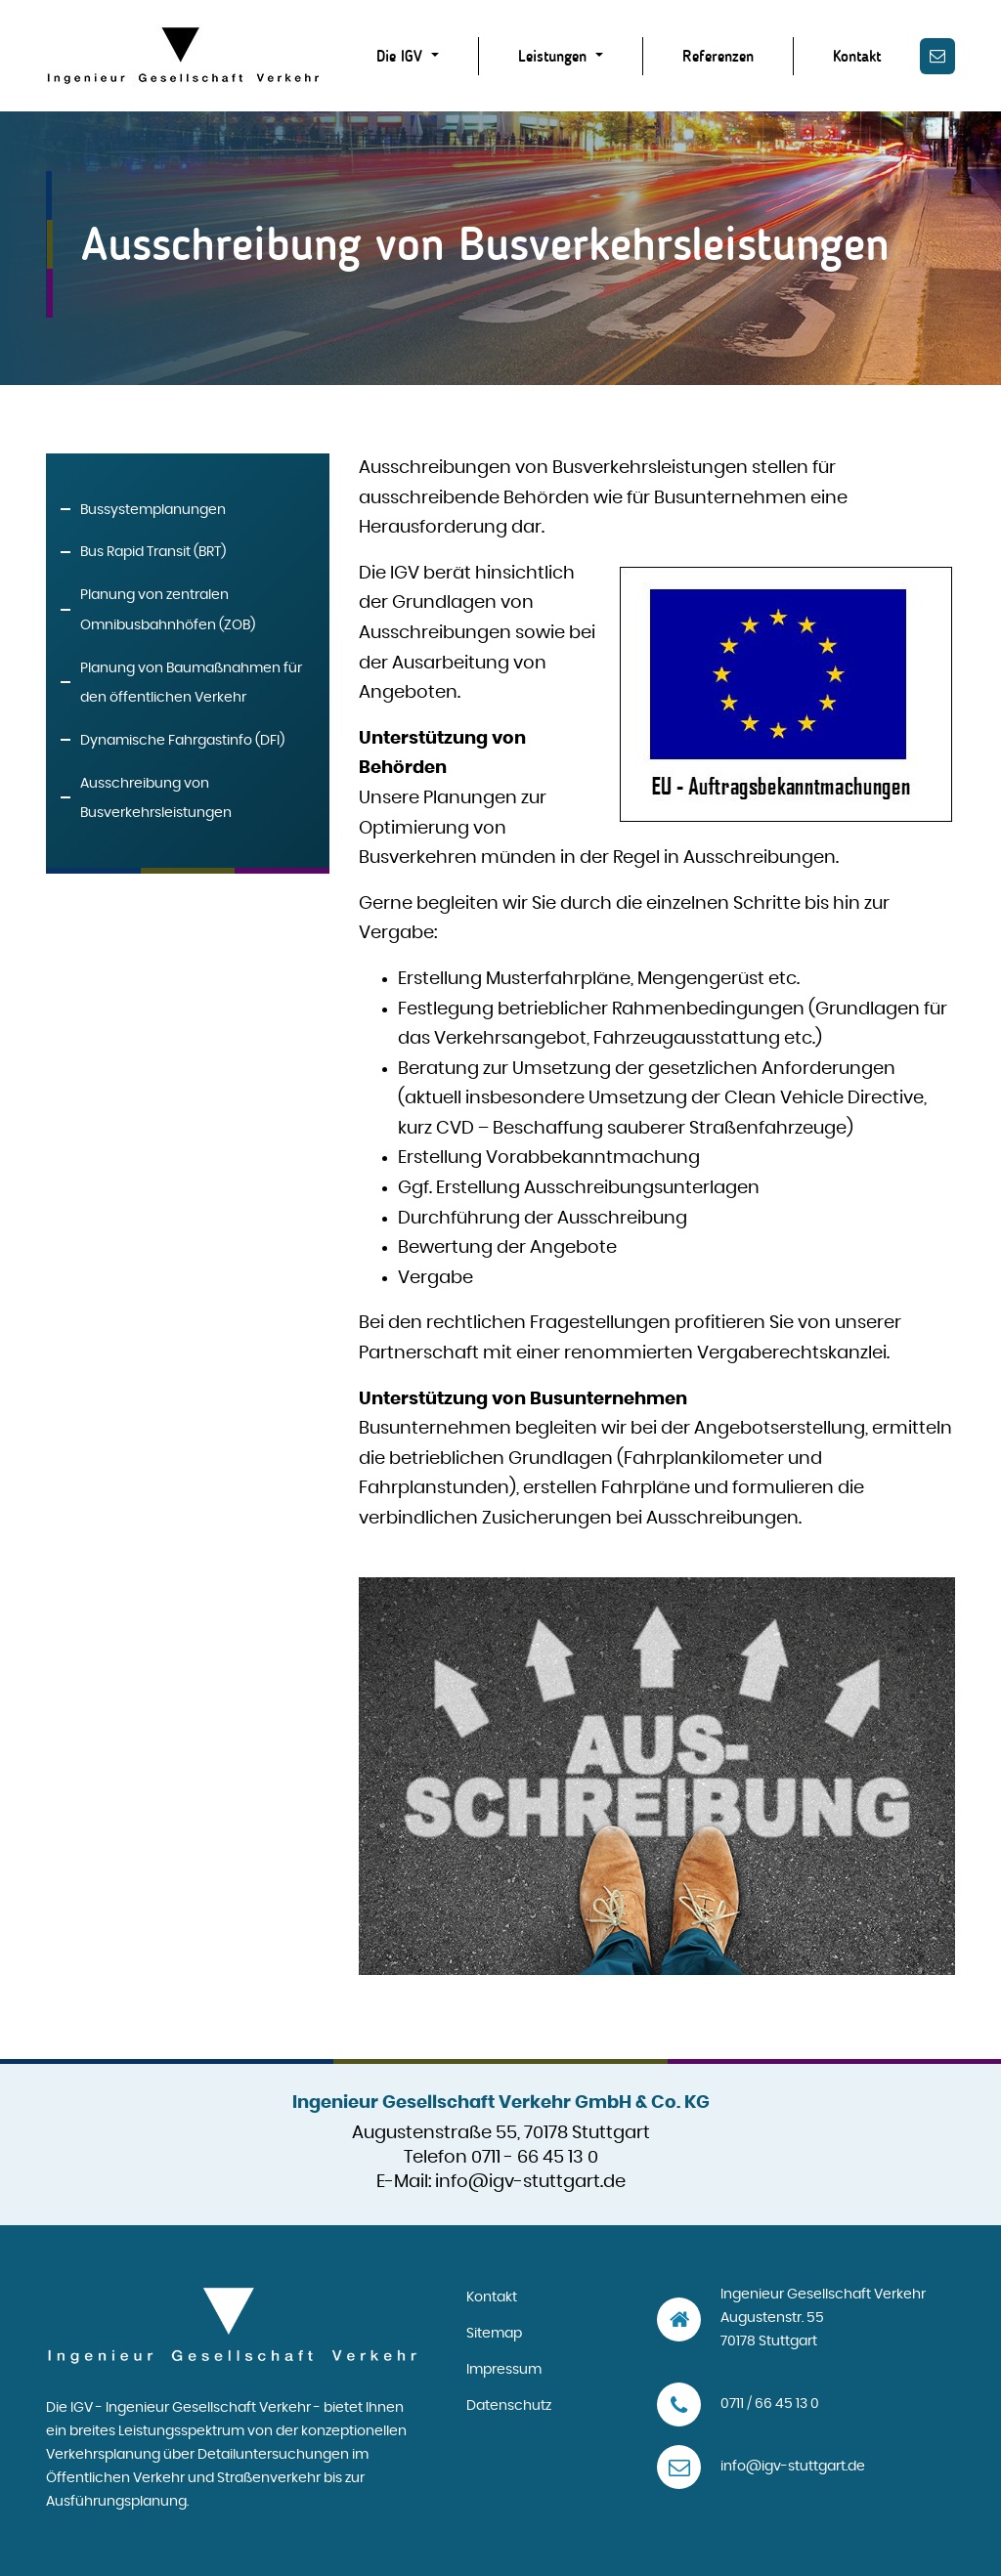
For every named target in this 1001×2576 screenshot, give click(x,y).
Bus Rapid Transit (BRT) (153, 552)
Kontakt (857, 56)
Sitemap (494, 2333)
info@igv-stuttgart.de (530, 2182)
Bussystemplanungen (153, 510)
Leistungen (554, 56)
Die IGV (401, 56)
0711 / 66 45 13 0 (769, 2404)
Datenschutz (508, 2406)
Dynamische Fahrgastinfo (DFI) (182, 741)
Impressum (504, 2370)
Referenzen (718, 56)
